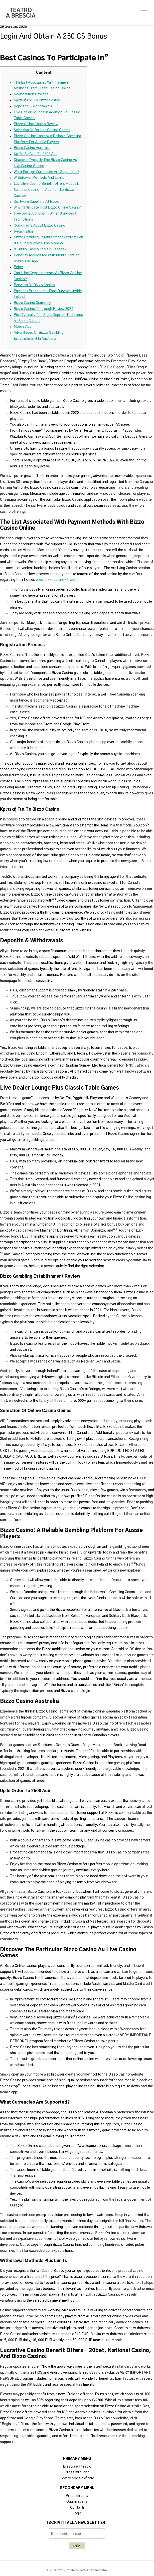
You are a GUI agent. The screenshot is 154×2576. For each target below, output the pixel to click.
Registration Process (31, 94)
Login (77, 2513)
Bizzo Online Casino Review (36, 124)
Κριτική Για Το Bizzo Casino (37, 100)
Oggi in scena (77, 2501)
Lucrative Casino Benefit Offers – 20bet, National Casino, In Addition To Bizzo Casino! (46, 190)
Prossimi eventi (77, 2472)
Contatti (77, 2507)
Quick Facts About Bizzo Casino (39, 225)
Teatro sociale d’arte (77, 2478)
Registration (24, 231)
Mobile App (22, 326)
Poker (18, 267)
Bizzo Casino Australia (32, 148)
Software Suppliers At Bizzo (36, 202)
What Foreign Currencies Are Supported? (46, 172)
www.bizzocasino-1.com (56, 580)
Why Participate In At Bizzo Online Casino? (48, 207)
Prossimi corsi (77, 2496)
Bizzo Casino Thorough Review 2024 (43, 309)
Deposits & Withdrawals (33, 106)
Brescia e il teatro (77, 2466)
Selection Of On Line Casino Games (42, 130)
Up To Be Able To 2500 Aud (35, 154)
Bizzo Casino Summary (32, 303)
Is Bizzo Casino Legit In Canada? (40, 249)
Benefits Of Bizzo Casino (34, 285)
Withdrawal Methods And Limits (39, 178)
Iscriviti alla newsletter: (77, 2523)
